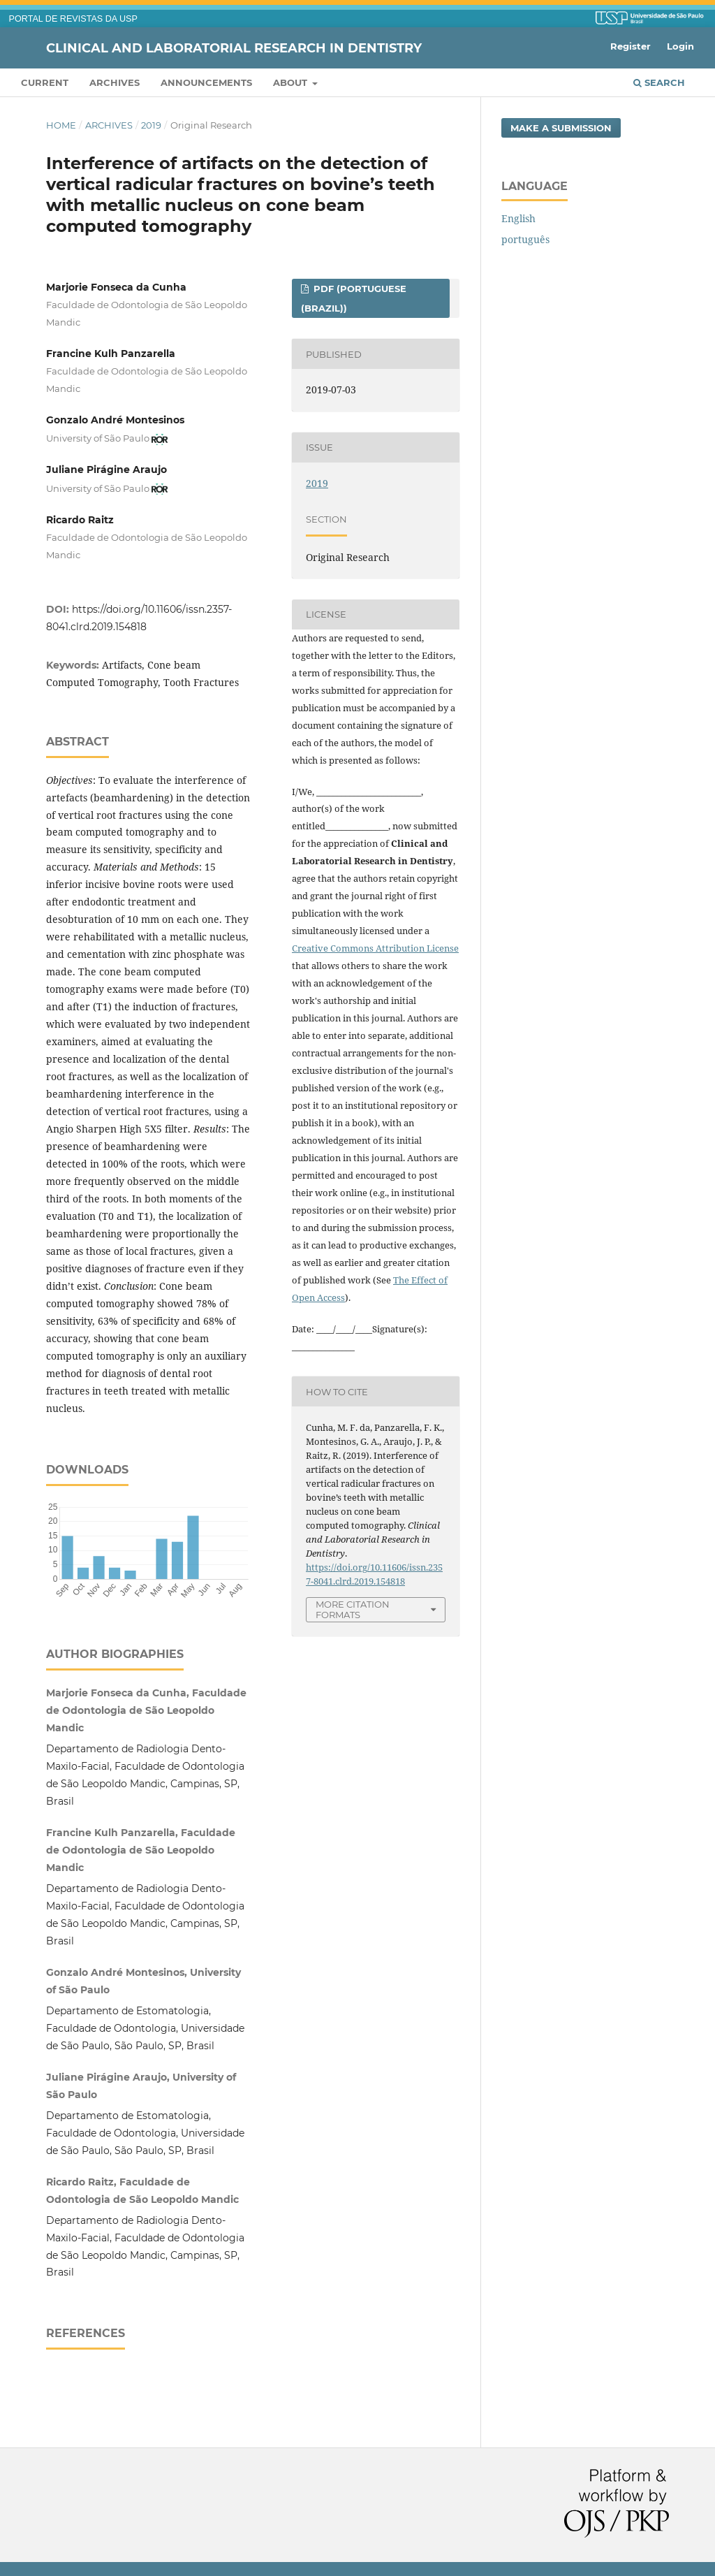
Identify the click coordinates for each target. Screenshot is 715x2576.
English (518, 218)
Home (61, 125)
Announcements (206, 82)
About (291, 82)
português (525, 239)
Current (44, 82)
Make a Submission (561, 127)
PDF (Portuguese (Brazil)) (353, 298)
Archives (114, 82)
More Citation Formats (353, 1609)
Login (680, 46)
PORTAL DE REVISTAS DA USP (73, 19)
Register (630, 46)
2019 (151, 125)
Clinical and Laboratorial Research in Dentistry (234, 47)
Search (659, 82)
